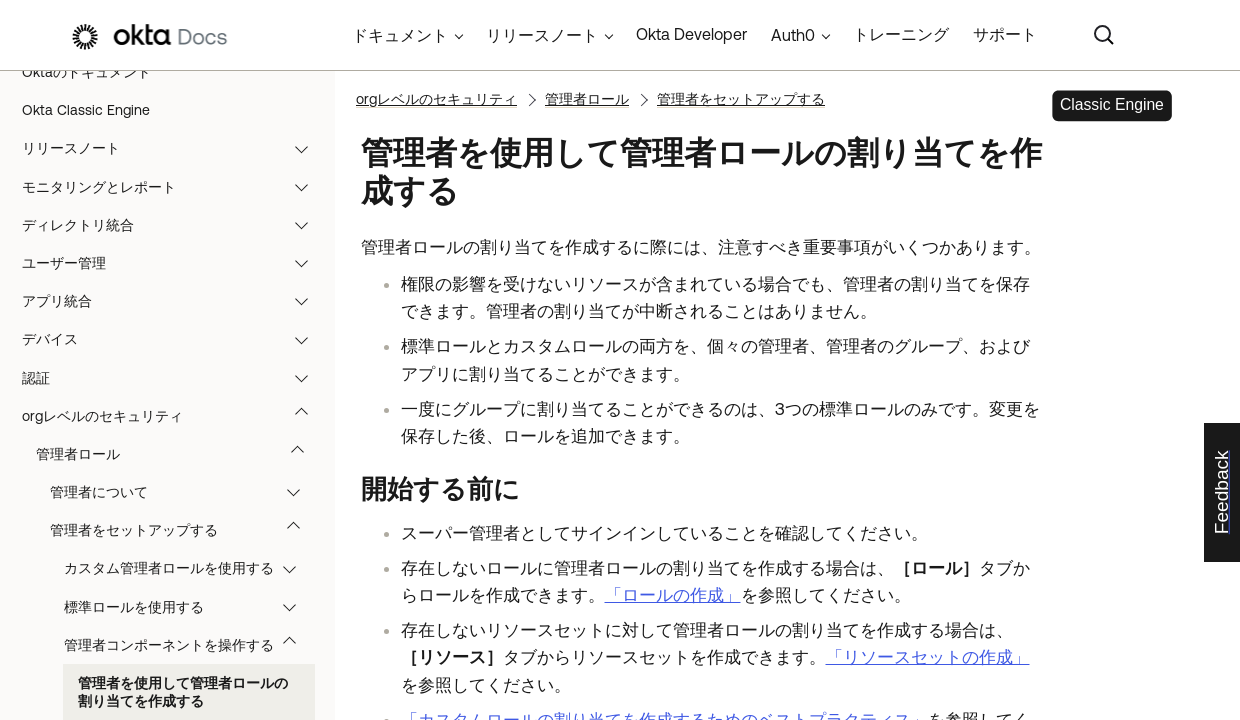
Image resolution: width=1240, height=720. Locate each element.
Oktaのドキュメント (86, 72)
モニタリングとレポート (174, 187)
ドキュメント (400, 35)
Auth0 (793, 35)
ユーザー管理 (174, 263)
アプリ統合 (174, 301)
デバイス (174, 339)
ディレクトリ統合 (174, 225)
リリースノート (174, 148)
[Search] (1104, 35)
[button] (306, 148)
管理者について (184, 492)
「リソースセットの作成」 (928, 657)
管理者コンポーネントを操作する (189, 645)
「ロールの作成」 (673, 595)
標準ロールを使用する (189, 607)
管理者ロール (179, 454)
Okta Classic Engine (86, 110)
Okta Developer (691, 34)
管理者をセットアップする (184, 530)
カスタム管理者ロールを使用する (189, 568)
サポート (1005, 34)
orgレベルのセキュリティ (174, 416)
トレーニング (901, 34)
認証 (174, 378)
